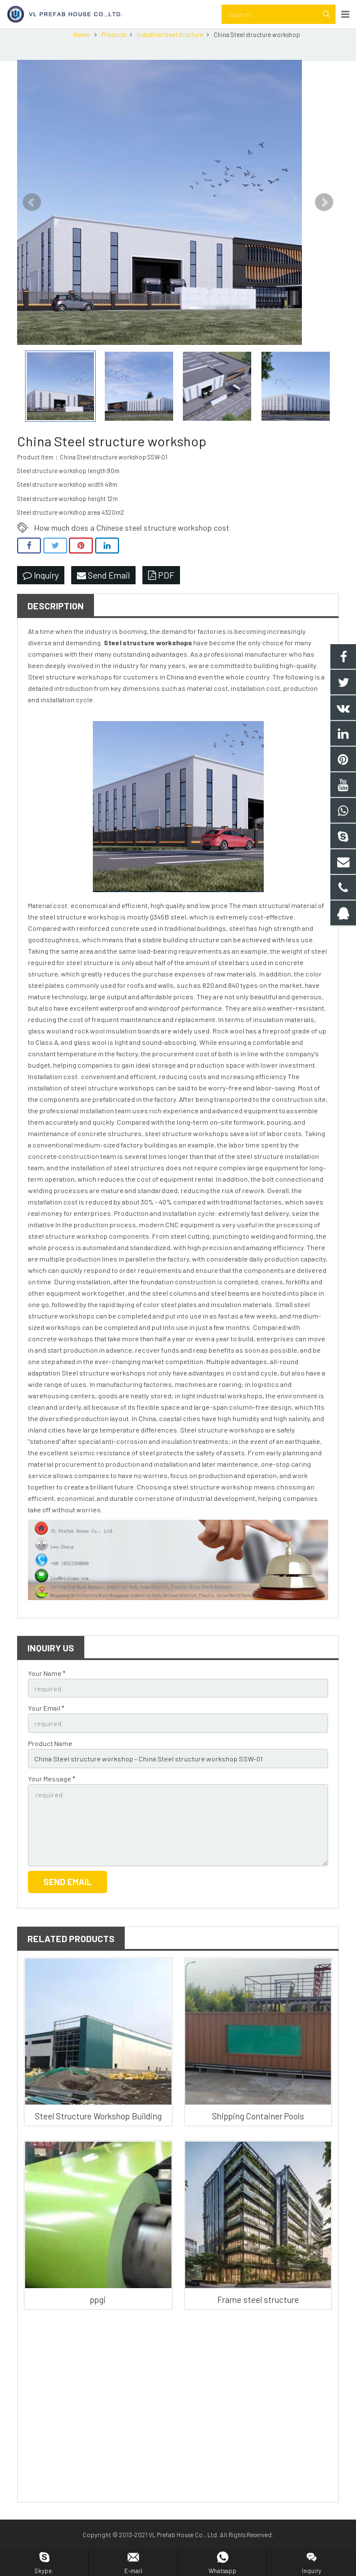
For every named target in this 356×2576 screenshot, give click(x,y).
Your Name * (47, 1694)
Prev (32, 223)
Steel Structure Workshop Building (98, 2137)
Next (324, 223)
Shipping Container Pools (258, 2137)
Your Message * (51, 1800)
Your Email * (46, 1729)
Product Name (50, 1764)
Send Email (103, 596)
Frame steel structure (258, 2320)
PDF (161, 596)
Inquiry (41, 596)
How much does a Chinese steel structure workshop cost (132, 549)
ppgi (98, 2320)
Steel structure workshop (146, 664)
